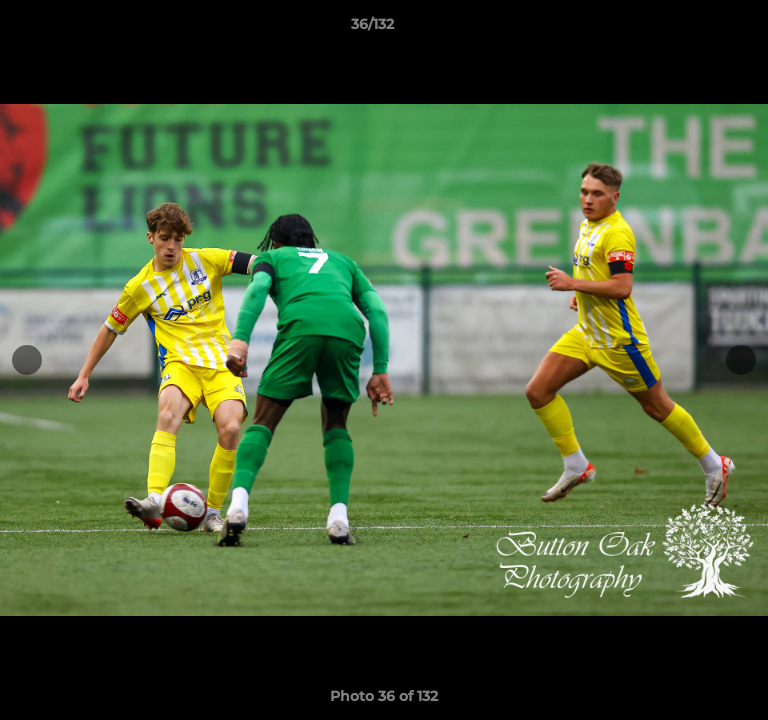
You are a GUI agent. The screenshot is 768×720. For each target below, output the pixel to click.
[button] (696, 29)
